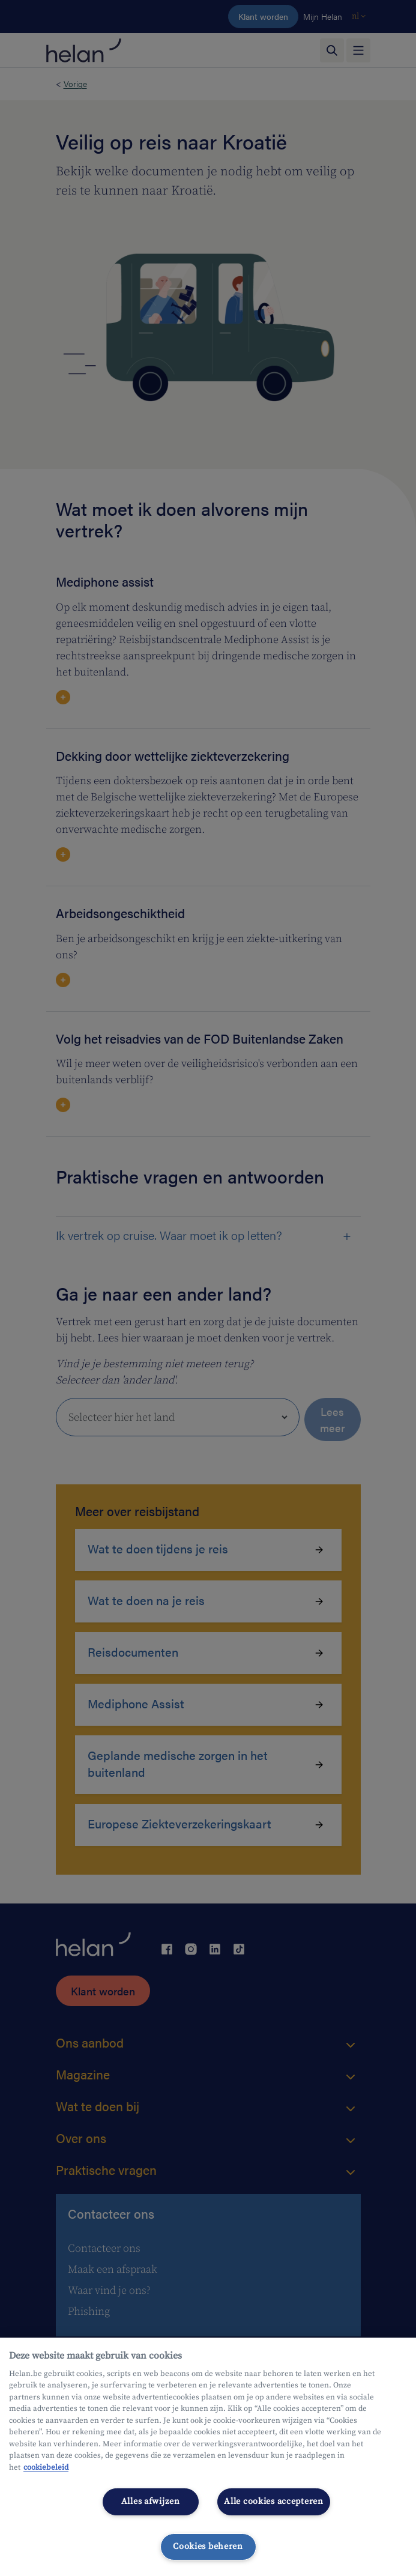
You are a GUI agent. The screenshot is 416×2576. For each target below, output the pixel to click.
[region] (208, 2457)
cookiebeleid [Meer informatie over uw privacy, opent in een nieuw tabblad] (45, 2467)
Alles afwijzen (150, 2501)
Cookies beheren (208, 2546)
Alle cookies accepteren (274, 2501)
